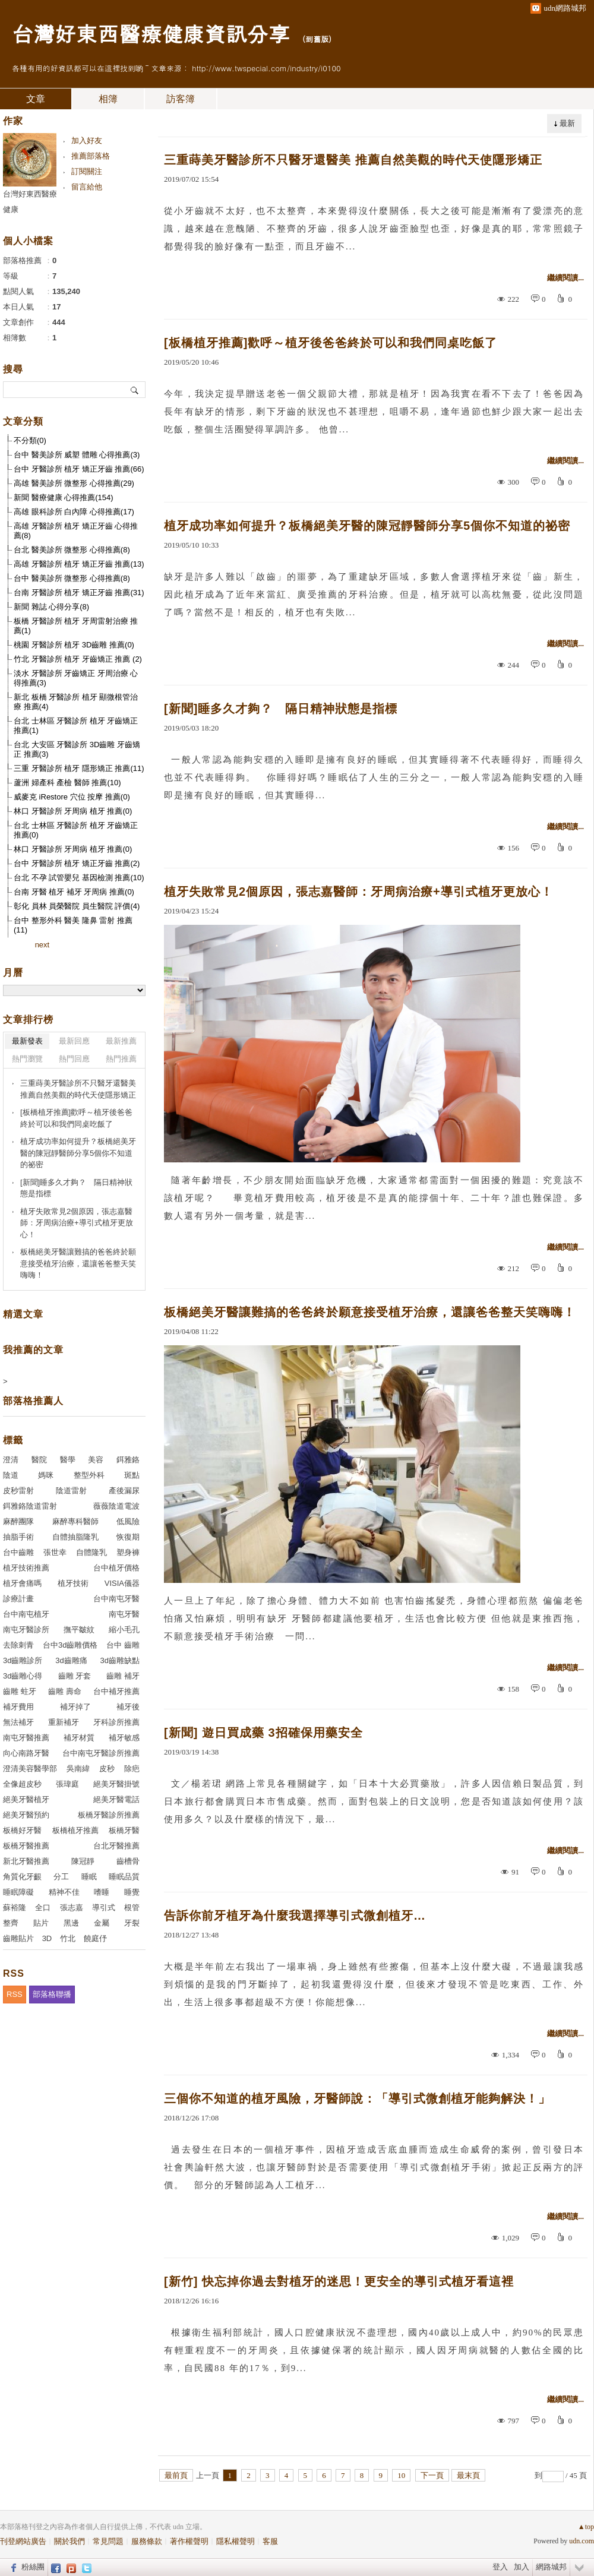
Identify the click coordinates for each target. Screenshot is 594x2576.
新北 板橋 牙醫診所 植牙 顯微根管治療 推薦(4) (76, 702)
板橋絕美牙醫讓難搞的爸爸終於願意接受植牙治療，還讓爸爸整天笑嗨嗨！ (370, 1312)
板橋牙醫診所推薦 (109, 1814)
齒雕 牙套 (74, 1675)
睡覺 (132, 1892)
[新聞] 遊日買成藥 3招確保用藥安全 (263, 1732)
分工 (61, 1876)
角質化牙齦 (22, 1876)
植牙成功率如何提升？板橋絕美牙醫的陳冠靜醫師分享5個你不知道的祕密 (367, 525)
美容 (95, 1459)
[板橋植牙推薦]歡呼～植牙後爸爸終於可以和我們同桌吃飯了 (330, 342)
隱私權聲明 (235, 2541)
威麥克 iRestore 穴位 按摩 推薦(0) (72, 796)
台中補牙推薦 (116, 1691)
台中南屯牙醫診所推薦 (101, 1753)
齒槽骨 (128, 1861)
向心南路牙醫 (26, 1753)
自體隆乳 (91, 1552)
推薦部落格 (90, 155)
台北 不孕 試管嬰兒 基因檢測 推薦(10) (79, 877)
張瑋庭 (67, 1784)
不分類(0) (30, 440)
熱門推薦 (121, 1058)
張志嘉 (71, 1907)
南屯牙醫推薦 (26, 1737)
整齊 (10, 1922)
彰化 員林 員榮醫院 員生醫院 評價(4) (77, 906)
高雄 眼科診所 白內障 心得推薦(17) (74, 511)
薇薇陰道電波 (116, 1506)
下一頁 (432, 2475)
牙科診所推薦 (116, 1722)
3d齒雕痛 (71, 1660)
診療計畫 (18, 1598)
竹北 (67, 1938)
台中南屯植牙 (26, 1614)
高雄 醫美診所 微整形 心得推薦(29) (74, 483)
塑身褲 (128, 1552)
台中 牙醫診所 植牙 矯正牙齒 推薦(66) (79, 468)
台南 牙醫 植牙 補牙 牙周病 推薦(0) (74, 891)
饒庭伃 (95, 1938)
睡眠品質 (124, 1876)
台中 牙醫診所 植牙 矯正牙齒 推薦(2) (77, 863)
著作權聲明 (189, 2541)
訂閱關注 (86, 171)
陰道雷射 (71, 1490)
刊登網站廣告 (23, 2541)
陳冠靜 (82, 1861)
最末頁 (468, 2475)
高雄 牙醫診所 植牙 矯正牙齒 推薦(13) (79, 564)
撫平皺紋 (79, 1629)
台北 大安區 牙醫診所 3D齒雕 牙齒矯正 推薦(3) (77, 749)
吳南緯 (78, 1768)
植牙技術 (73, 1583)
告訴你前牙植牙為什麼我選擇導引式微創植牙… (295, 1915)
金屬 (101, 1922)
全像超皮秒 (22, 1784)
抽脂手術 (18, 1536)
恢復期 (128, 1536)
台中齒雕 (18, 1552)
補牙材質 (79, 1737)
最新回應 (74, 1040)
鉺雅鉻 (128, 1459)
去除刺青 (18, 1645)
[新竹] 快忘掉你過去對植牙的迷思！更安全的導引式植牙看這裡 (339, 2281)
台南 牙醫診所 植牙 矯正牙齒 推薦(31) (79, 592)
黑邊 (71, 1922)
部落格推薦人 (33, 1401)
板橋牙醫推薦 (26, 1845)
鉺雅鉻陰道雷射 (30, 1506)
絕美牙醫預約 (26, 1814)
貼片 (41, 1922)
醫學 (67, 1459)
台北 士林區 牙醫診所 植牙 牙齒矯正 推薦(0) (76, 830)
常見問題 (108, 2541)
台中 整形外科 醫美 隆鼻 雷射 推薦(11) (73, 925)
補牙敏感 (124, 1737)
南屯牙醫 (124, 1614)
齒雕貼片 (18, 1938)
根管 (132, 1907)
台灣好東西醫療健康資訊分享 (151, 33)
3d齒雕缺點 (120, 1660)
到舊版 (316, 39)
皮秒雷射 (18, 1490)
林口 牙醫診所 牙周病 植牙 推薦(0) (73, 811)
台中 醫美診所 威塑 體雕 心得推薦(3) (77, 454)
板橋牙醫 (124, 1830)
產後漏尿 (124, 1490)
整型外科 (89, 1475)
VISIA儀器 (122, 1583)
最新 (567, 123)
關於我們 (69, 2541)
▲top (586, 2527)
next (42, 944)
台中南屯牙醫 (116, 1598)
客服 (270, 2541)
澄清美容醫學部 (30, 1768)
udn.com (581, 2541)
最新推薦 (121, 1040)
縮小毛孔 (124, 1629)
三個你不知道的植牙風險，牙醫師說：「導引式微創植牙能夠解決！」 (357, 2098)
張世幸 (55, 1552)
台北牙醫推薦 (116, 1845)
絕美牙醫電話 (116, 1799)
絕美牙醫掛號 (116, 1784)
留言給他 (86, 186)
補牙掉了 (75, 1706)
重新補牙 (63, 1722)
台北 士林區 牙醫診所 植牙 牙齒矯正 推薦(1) (76, 725)
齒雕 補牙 (123, 1675)
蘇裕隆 (14, 1907)
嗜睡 (101, 1892)
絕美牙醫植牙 (26, 1799)
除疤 (132, 1768)
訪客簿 (180, 99)
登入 (500, 2566)
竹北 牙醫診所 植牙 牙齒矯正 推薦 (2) (78, 659)
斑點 (132, 1475)
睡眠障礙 (18, 1892)
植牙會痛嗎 (22, 1583)
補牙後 (128, 1706)
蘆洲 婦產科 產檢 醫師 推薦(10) (67, 782)
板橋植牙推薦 (75, 1830)
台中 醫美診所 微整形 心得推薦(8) (72, 578)
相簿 (108, 99)
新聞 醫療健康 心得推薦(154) (63, 497)
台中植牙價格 (116, 1567)
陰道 (10, 1475)
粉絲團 (33, 2566)
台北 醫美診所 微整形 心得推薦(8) (72, 549)
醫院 (39, 1459)
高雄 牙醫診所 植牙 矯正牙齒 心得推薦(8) (76, 530)
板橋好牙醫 (22, 1830)
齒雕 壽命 (64, 1691)
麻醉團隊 (18, 1521)
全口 (42, 1907)
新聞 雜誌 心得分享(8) (51, 606)
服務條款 (146, 2541)
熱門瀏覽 (27, 1058)
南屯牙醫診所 (26, 1629)
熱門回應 (74, 1058)
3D (47, 1938)
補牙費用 (18, 1706)
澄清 (10, 1459)
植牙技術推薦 (26, 1567)
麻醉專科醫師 (75, 1521)
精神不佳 (64, 1892)
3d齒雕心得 (22, 1675)
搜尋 (135, 389)
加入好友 (86, 140)
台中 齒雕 (123, 1645)
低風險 (128, 1521)
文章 (35, 99)
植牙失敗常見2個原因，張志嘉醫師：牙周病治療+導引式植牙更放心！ (358, 891)
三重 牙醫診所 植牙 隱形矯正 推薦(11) (79, 768)
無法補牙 (18, 1722)
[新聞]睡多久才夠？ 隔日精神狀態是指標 (280, 708)
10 (401, 2475)
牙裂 (132, 1922)
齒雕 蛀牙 (19, 1691)
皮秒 (107, 1768)
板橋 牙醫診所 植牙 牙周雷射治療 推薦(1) (76, 626)
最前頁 (176, 2475)
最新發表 (27, 1040)
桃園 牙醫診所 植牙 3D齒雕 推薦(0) (74, 644)
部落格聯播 (52, 1994)
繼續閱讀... (565, 277)
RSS (15, 1994)
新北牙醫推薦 (26, 1861)
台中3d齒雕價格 (70, 1645)
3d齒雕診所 (22, 1660)
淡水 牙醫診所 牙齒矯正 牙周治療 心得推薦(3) (76, 678)
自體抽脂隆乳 (75, 1536)
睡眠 (89, 1876)
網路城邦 (551, 2566)
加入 (521, 2566)
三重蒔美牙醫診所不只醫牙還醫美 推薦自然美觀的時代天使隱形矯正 (353, 159)
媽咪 (45, 1475)
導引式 (103, 1907)
